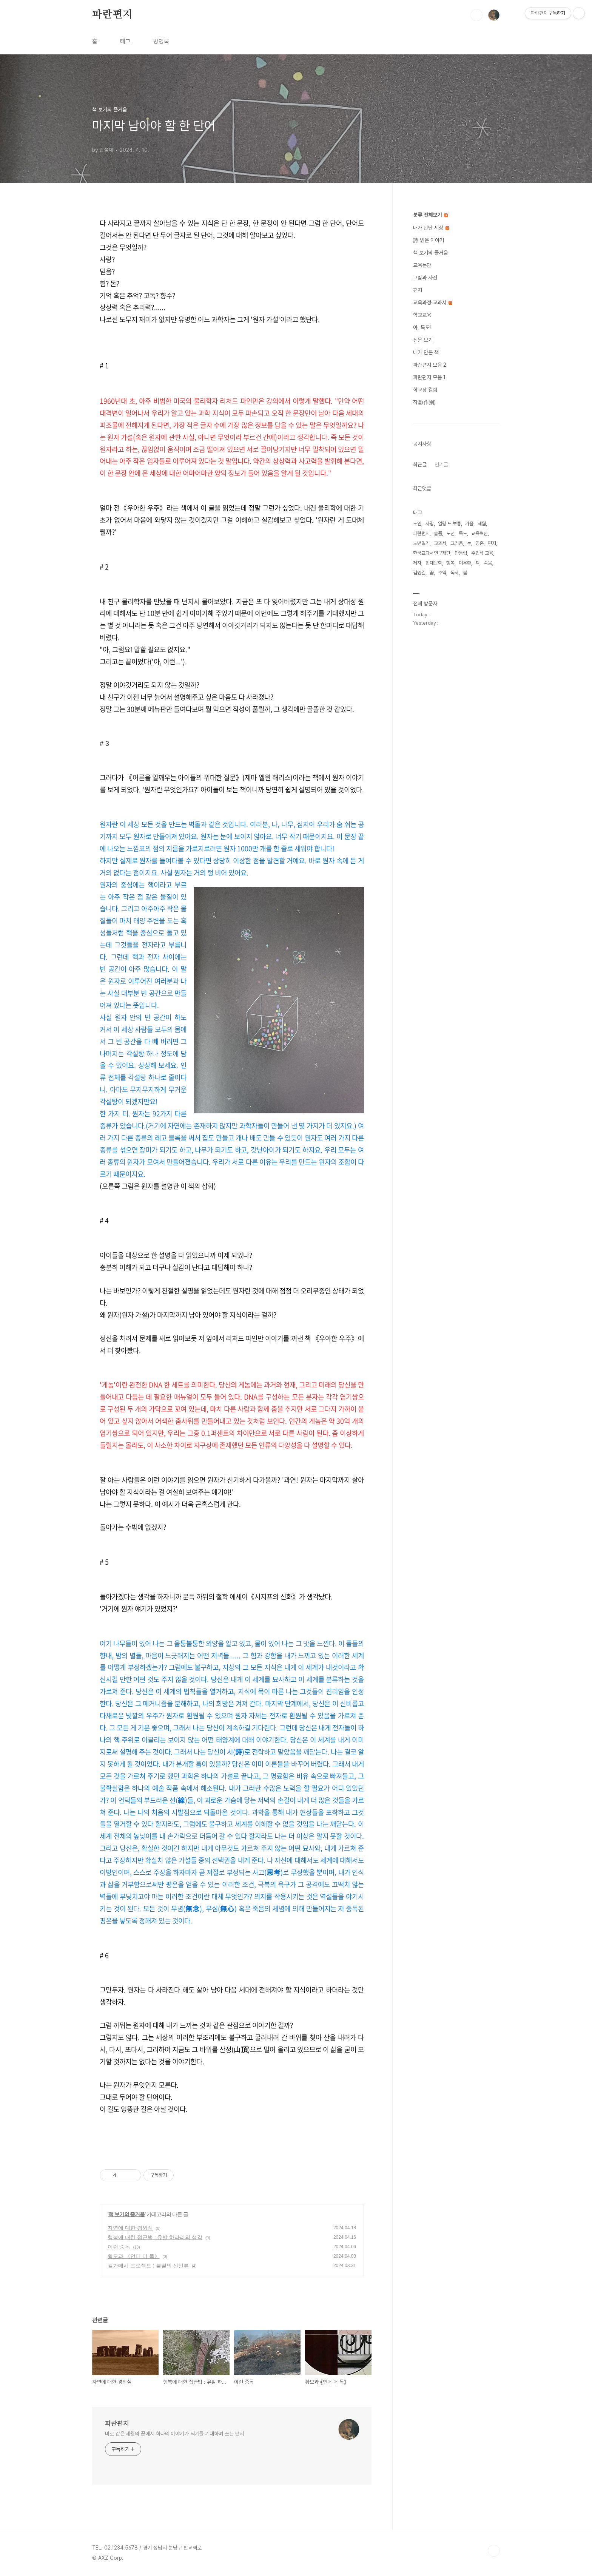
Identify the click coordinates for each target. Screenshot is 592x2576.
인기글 (441, 464)
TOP (494, 2551)
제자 (417, 563)
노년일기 (421, 543)
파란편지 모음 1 (429, 377)
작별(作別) (424, 402)
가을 (469, 523)
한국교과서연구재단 (431, 553)
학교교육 (422, 315)
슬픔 (438, 533)
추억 (442, 573)
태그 (125, 41)
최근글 (420, 464)
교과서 (440, 543)
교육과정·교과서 (432, 302)
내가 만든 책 (426, 352)
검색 (476, 15)
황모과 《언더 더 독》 (134, 2256)
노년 (450, 533)
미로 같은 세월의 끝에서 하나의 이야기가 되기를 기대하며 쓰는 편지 (174, 2434)
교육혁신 (479, 533)
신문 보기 (423, 340)
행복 (450, 563)
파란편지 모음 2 (429, 365)
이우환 (465, 563)
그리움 (456, 543)
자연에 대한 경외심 (130, 2228)
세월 (482, 523)
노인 (417, 523)
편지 (417, 290)
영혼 (479, 543)
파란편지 (112, 14)
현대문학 (434, 563)
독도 (463, 533)
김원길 (419, 573)
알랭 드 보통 (449, 523)
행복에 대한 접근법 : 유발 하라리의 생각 (155, 2237)
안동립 (461, 553)
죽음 (488, 563)
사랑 (430, 523)
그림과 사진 (425, 278)
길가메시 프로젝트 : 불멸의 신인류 (148, 2266)
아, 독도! (422, 327)
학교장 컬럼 (425, 390)
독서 (454, 573)
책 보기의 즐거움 (126, 2214)
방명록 (161, 41)
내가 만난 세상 (431, 228)
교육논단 (422, 265)
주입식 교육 (482, 553)
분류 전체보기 (430, 215)
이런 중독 (119, 2247)
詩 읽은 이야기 (428, 240)
